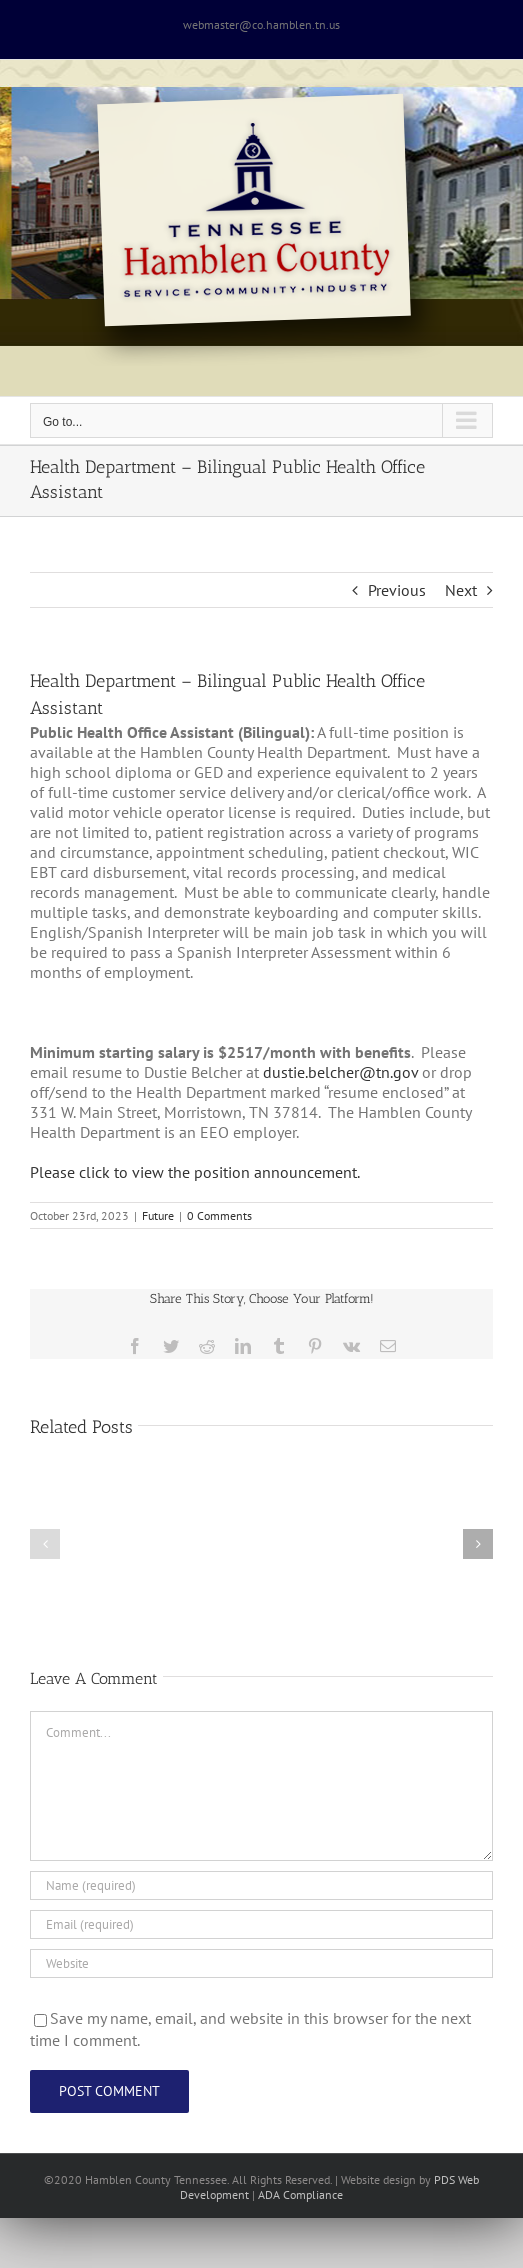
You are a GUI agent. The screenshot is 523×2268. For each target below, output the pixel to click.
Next (461, 590)
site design (389, 2179)
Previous (397, 590)
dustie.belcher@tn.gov (340, 1072)
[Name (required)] (261, 1885)
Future (158, 1215)
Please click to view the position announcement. (195, 1172)
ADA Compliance (300, 2194)
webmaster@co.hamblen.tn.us (261, 24)
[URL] (261, 1963)
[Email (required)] (261, 1924)
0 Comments (219, 1215)
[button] (45, 1544)
